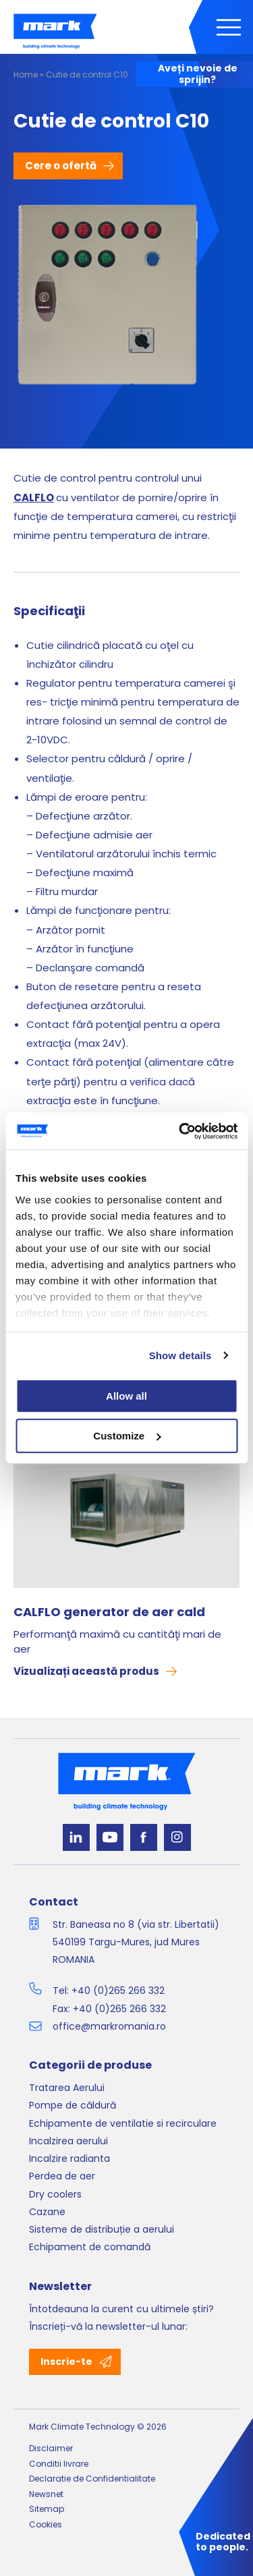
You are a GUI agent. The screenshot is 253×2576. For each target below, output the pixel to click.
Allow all (126, 1396)
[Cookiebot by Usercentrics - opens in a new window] (180, 1131)
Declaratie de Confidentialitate (92, 2478)
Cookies (45, 2524)
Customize (127, 1435)
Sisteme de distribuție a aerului (101, 2229)
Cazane (47, 2212)
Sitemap (46, 2509)
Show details (180, 1355)
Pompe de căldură (72, 2105)
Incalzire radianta (69, 2158)
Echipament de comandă (89, 2247)
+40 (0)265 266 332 (118, 1990)
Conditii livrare (58, 2463)
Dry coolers (55, 2194)
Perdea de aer (62, 2176)
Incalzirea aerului (68, 2141)
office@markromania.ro (109, 2026)
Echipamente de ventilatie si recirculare (123, 2123)
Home (25, 74)
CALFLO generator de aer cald (109, 1612)
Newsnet (46, 2494)
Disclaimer (51, 2448)
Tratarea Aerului (67, 2087)
